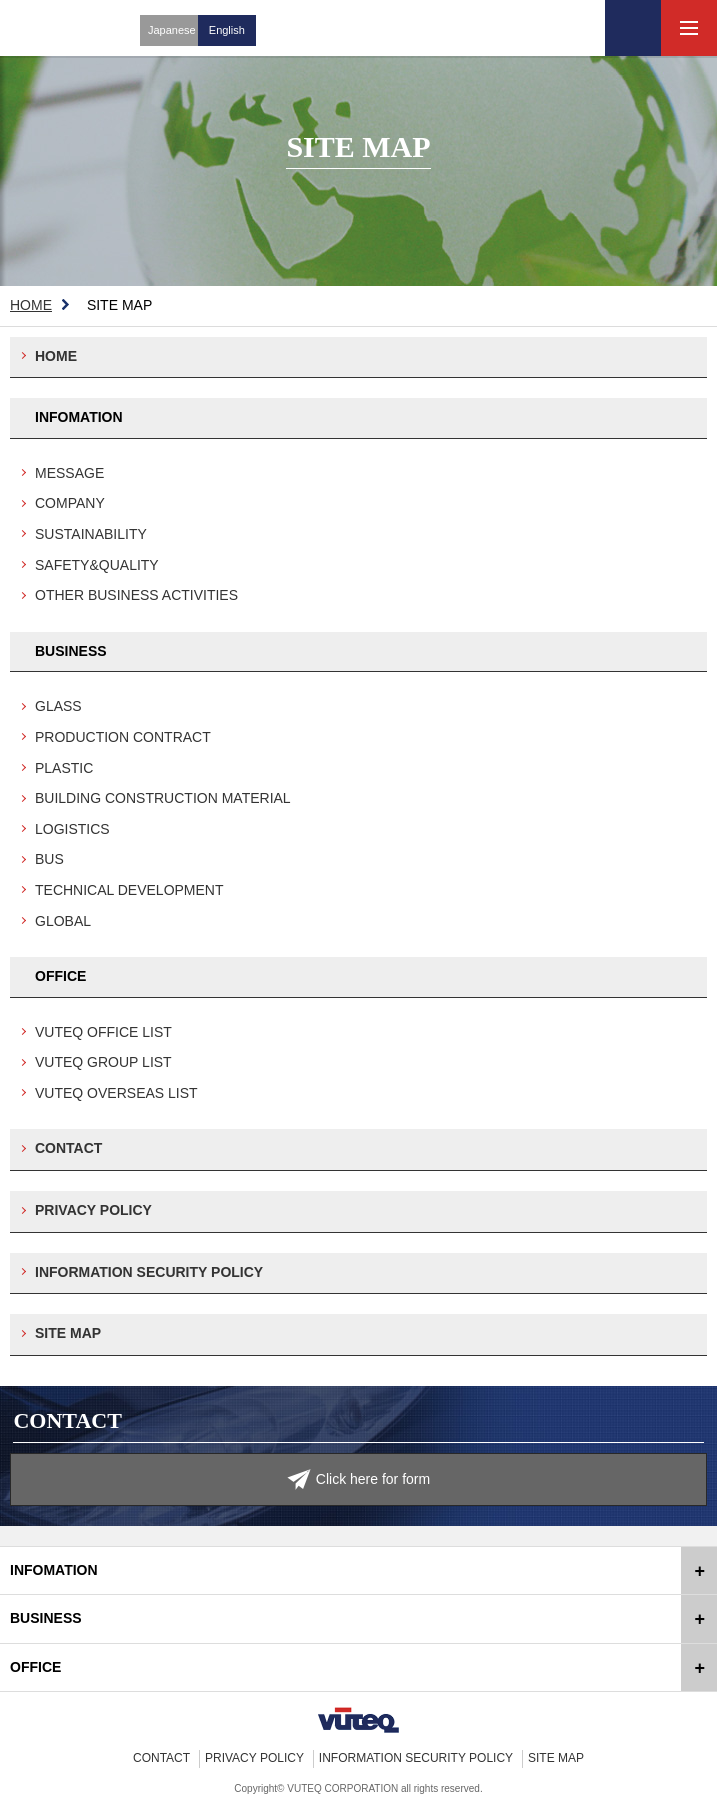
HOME (31, 305)
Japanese (172, 30)
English (227, 30)
